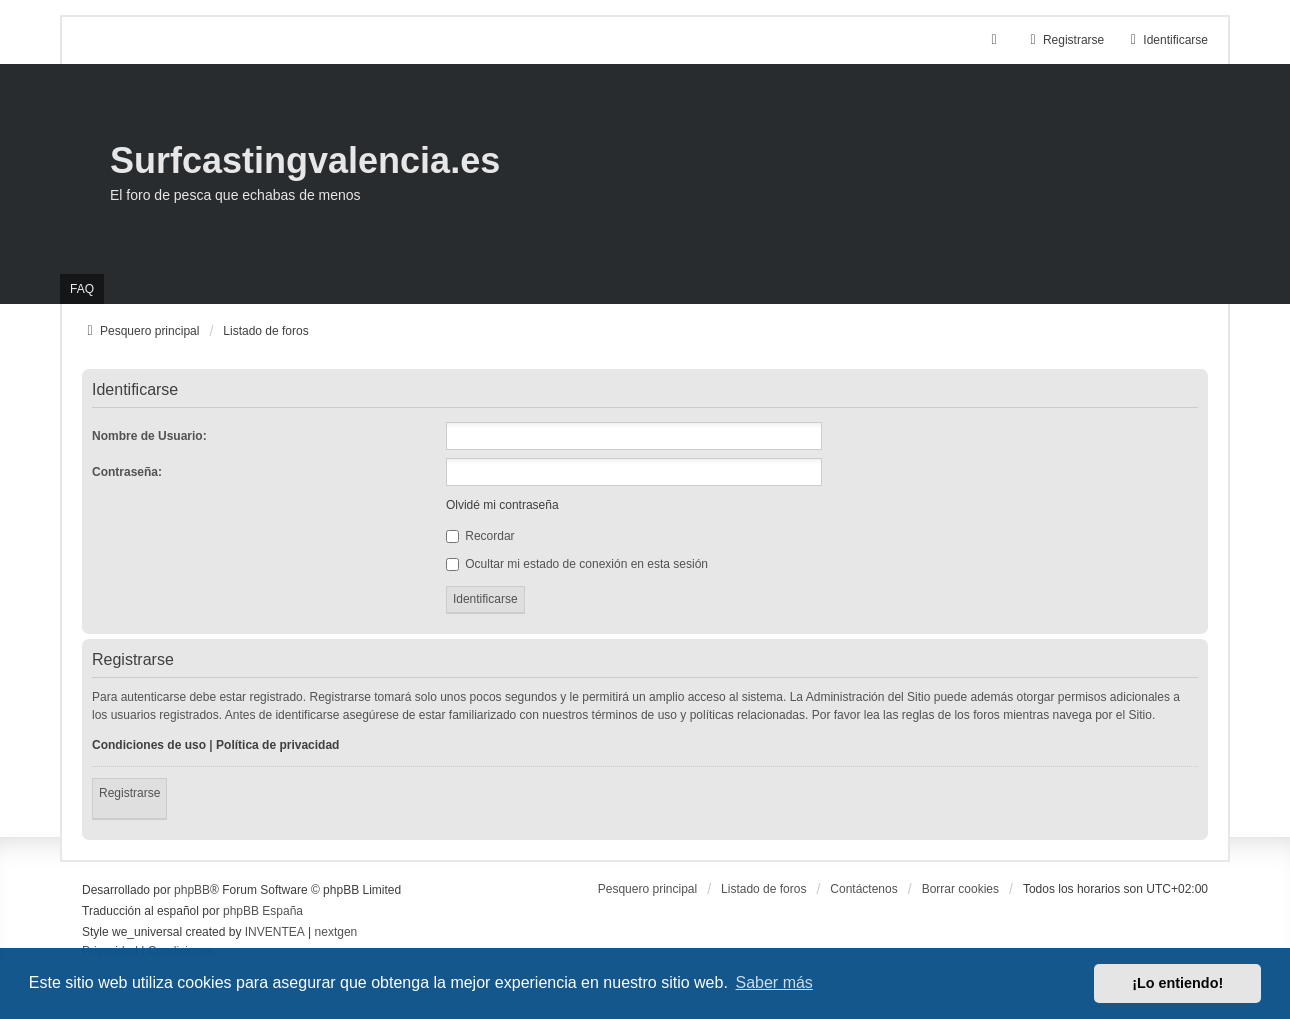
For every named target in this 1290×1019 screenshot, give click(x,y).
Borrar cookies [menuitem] (960, 889)
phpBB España (263, 911)
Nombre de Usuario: (149, 436)
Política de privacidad (277, 745)
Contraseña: (127, 472)
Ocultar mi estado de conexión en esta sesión (577, 564)
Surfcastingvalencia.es (305, 160)
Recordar (480, 536)
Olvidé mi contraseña (502, 505)
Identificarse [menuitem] (1166, 40)
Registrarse (129, 793)
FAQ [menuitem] (82, 289)
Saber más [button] (774, 982)
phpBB (192, 890)
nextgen (336, 932)
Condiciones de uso (149, 745)
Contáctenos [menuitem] (863, 889)
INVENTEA (275, 932)
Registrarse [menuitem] (1064, 40)
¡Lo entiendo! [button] (1177, 983)
